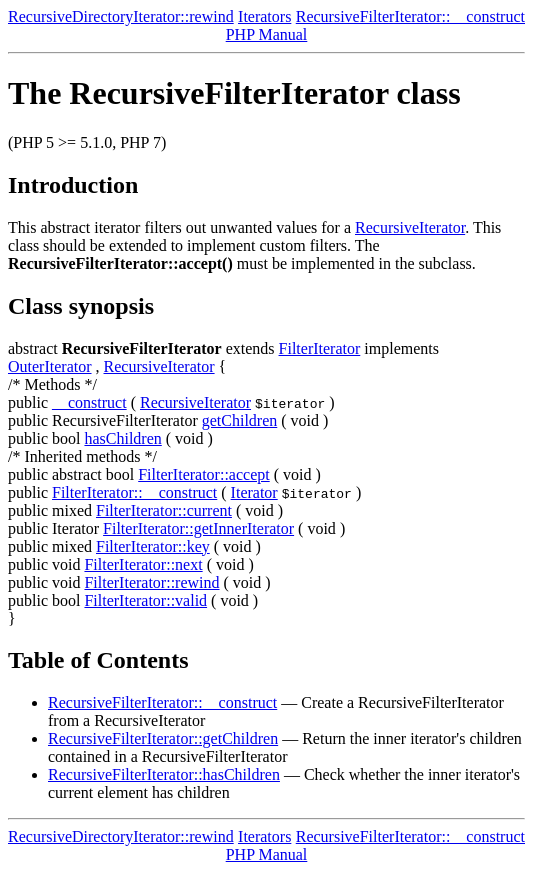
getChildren (240, 420)
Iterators (264, 16)
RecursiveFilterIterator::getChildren (163, 738)
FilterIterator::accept (203, 474)
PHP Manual (267, 34)
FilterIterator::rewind (151, 582)
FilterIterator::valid (145, 600)
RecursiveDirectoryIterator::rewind (121, 16)
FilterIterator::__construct (134, 492)
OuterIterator (50, 366)
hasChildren (122, 438)
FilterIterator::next (143, 564)
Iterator (254, 492)
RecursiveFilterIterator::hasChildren (164, 774)
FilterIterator (320, 348)
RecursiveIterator (410, 227)
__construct (89, 402)
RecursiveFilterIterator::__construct (410, 16)
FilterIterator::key (153, 546)
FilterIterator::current (164, 510)
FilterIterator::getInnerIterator (198, 528)
